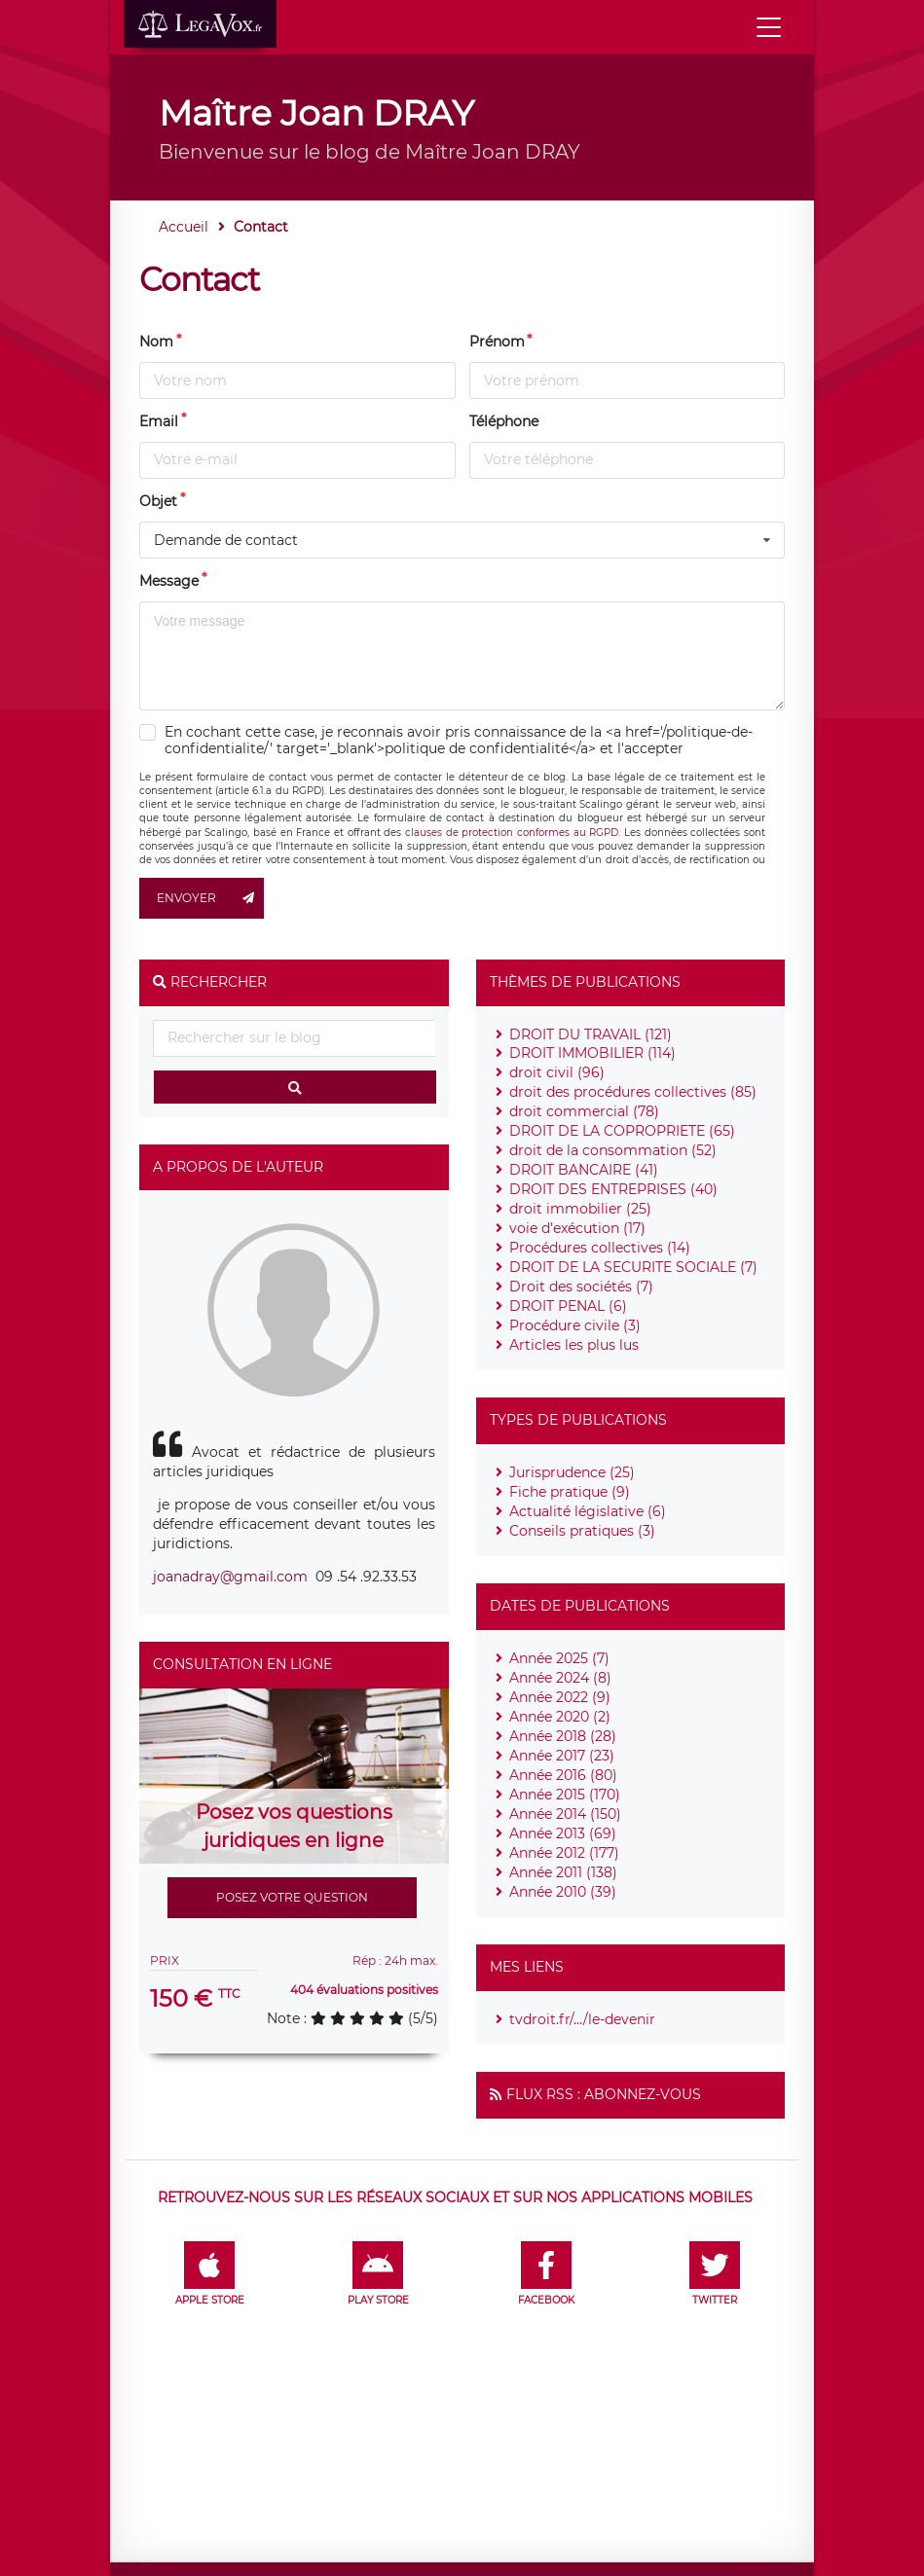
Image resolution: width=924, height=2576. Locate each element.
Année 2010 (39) (562, 1892)
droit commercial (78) (584, 1111)
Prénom (497, 341)
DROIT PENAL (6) (568, 1306)
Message (169, 581)
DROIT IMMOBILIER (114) (592, 1053)
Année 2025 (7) (559, 1658)
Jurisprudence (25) (572, 1472)
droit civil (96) (557, 1072)
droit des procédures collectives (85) (633, 1092)
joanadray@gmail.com (230, 1576)
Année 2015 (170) (564, 1794)
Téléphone (503, 421)
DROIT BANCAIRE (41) (583, 1170)
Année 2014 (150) (565, 1814)
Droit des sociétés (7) (581, 1286)
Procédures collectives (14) (599, 1247)
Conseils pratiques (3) (582, 1531)
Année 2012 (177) (564, 1853)
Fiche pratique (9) (569, 1492)
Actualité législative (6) (587, 1511)
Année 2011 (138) (563, 1872)
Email (158, 421)
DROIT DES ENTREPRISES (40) (613, 1189)
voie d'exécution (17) (577, 1228)
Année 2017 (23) (561, 1755)
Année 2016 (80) (563, 1775)
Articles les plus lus (574, 1345)
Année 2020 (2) (559, 1716)
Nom (156, 341)
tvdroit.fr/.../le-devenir (582, 2019)
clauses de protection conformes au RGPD (511, 832)
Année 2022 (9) (559, 1697)
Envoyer (210, 898)
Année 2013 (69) (562, 1833)
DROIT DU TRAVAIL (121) (590, 1034)
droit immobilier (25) (580, 1208)
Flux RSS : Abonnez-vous (603, 2094)
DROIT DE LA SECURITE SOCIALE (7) (633, 1267)
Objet (158, 501)
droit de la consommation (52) (613, 1150)
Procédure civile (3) (575, 1325)
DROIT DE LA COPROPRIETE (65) (622, 1131)
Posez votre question (292, 1897)
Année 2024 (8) (560, 1678)
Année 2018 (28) (562, 1736)
